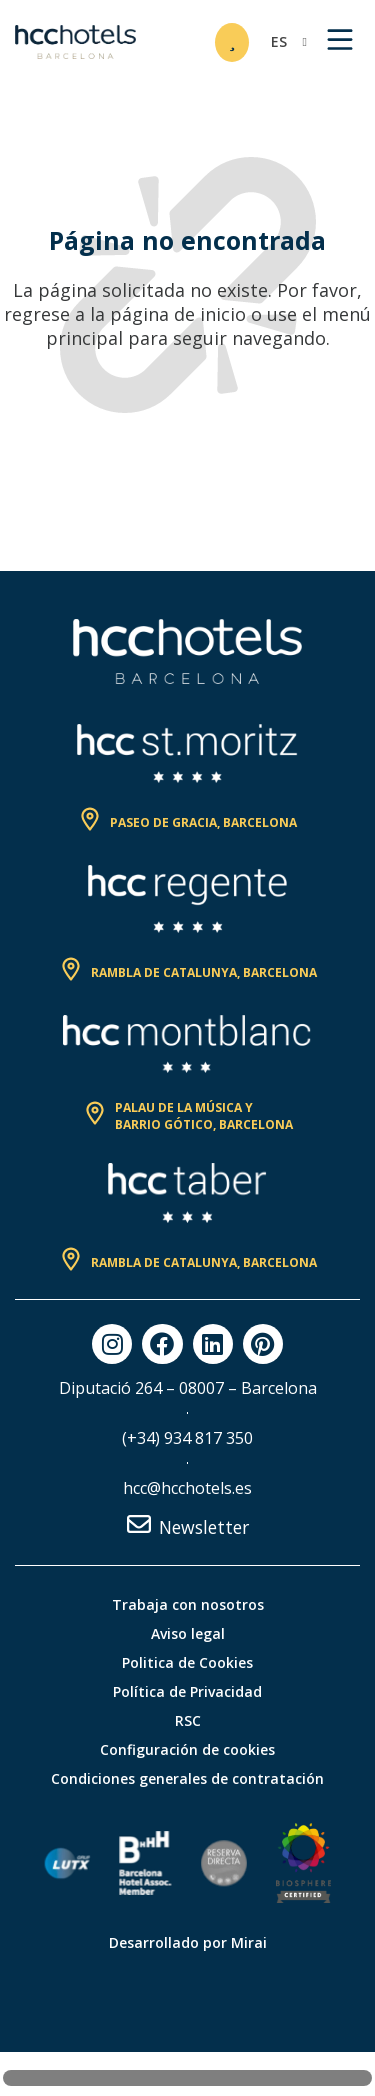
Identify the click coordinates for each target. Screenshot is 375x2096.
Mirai (249, 1942)
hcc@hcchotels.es (187, 1488)
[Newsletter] (139, 1524)
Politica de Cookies (187, 1662)
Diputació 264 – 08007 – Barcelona (188, 1388)
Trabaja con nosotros (188, 1604)
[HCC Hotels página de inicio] (75, 42)
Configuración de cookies (187, 1749)
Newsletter (204, 1527)
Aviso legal (188, 1633)
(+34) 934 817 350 (187, 1438)
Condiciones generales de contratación (187, 1778)
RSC (188, 1720)
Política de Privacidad (187, 1691)
